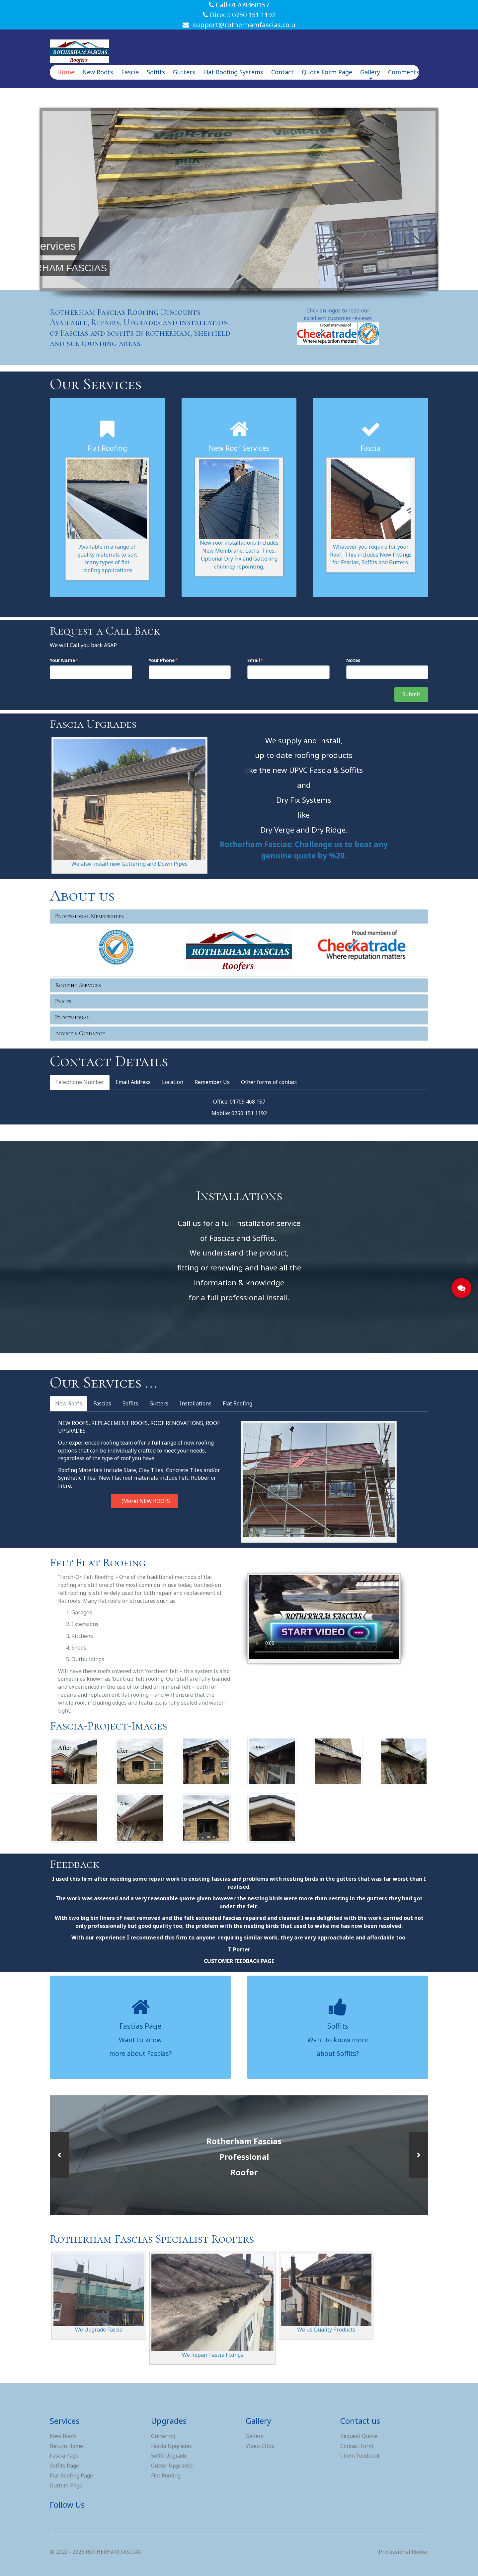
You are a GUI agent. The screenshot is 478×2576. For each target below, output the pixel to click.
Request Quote (358, 2436)
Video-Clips (260, 2446)
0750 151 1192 (249, 1113)
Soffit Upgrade (169, 2455)
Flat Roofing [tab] (237, 1403)
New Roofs (97, 72)
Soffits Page (64, 2465)
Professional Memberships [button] (89, 916)
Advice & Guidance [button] (80, 1033)
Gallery (370, 74)
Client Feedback (360, 2455)
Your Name (62, 660)
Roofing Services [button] (78, 985)
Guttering (163, 2436)
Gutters (184, 72)
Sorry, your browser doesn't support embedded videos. (324, 1617)
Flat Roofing (166, 2475)
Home (65, 72)
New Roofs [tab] (68, 1403)
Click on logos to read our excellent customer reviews (338, 314)
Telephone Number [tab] (79, 1082)
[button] (59, 2155)
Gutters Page (66, 2485)
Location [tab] (172, 1082)
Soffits (156, 72)
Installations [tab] (195, 1403)
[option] (239, 2155)
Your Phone (162, 660)
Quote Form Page (327, 72)
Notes (353, 660)
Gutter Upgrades (172, 2465)
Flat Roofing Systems (233, 72)
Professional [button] (72, 1017)
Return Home (66, 2446)
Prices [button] (63, 1001)
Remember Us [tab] (212, 1082)
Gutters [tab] (158, 1403)
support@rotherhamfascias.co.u (239, 24)
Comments (403, 72)
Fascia (130, 72)
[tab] (239, 916)
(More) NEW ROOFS (144, 1501)
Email (253, 660)
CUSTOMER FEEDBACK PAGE (239, 1961)
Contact (282, 72)
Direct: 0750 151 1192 (239, 14)
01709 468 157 (247, 1101)
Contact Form (356, 2446)
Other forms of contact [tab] (269, 1082)
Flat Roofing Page (71, 2475)
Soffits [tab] (130, 1403)
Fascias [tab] (102, 1403)
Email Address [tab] (133, 1082)
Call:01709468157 (239, 4)
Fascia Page (64, 2455)
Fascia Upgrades (171, 2446)
